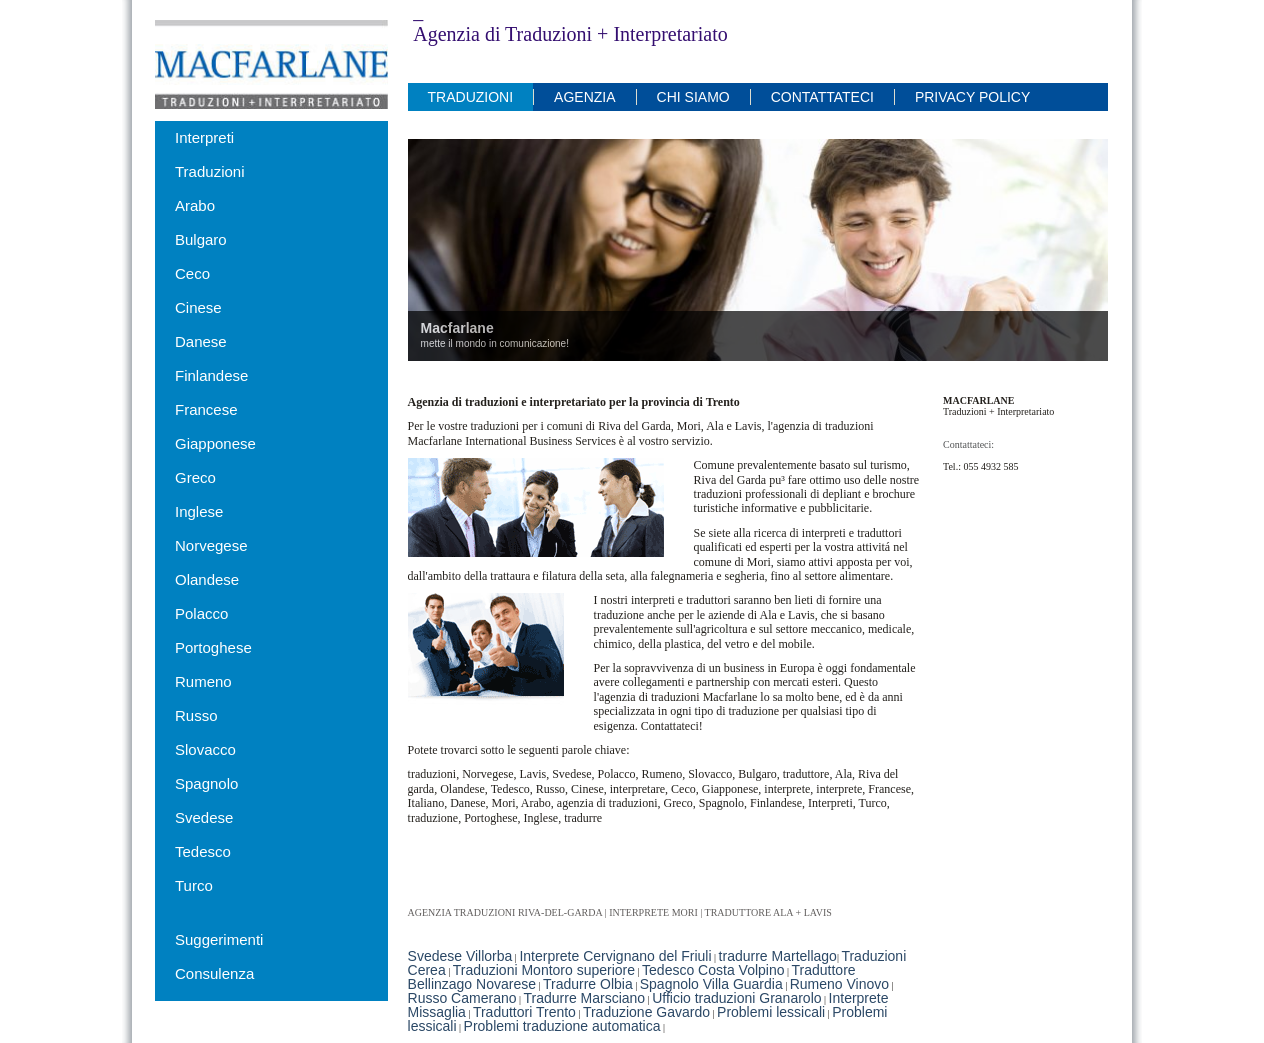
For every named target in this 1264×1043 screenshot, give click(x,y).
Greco (195, 477)
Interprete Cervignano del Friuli (615, 956)
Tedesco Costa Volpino (713, 970)
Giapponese (215, 443)
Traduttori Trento (524, 1012)
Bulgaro (201, 239)
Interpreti (204, 137)
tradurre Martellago (778, 956)
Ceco (192, 273)
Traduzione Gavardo (646, 1012)
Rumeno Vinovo (839, 984)
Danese (201, 341)
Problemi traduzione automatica (562, 1026)
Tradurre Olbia (588, 984)
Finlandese (211, 375)
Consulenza (214, 973)
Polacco (201, 613)
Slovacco (205, 749)
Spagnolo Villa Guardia (711, 984)
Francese (206, 409)
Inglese (199, 511)
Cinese (198, 307)
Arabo (195, 205)
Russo (196, 715)
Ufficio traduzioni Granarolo (736, 998)
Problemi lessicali (771, 1012)
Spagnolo (206, 783)
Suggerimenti (219, 939)
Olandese (207, 579)
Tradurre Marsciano (585, 998)
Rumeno (203, 681)
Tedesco (203, 851)
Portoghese (213, 647)
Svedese (204, 817)
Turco (194, 885)
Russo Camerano (462, 998)
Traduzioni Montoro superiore (544, 970)
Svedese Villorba (460, 956)
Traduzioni (209, 171)
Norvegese (211, 545)
